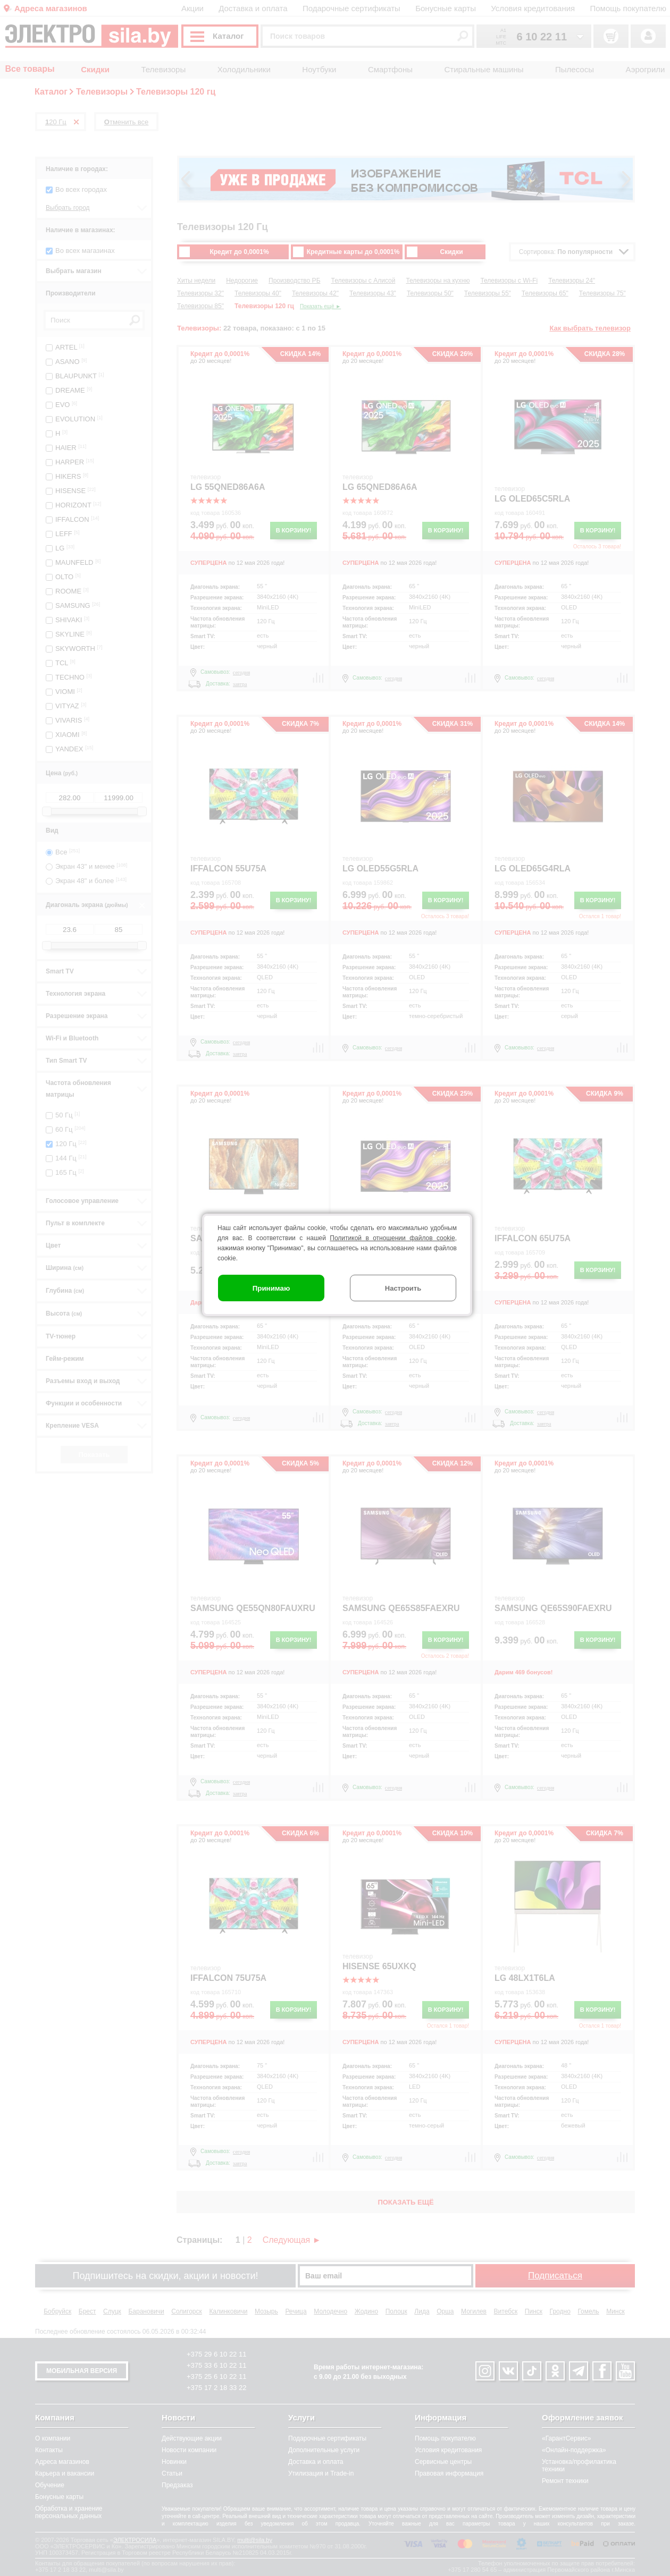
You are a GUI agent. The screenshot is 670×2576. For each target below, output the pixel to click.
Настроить (403, 1288)
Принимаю (271, 1288)
